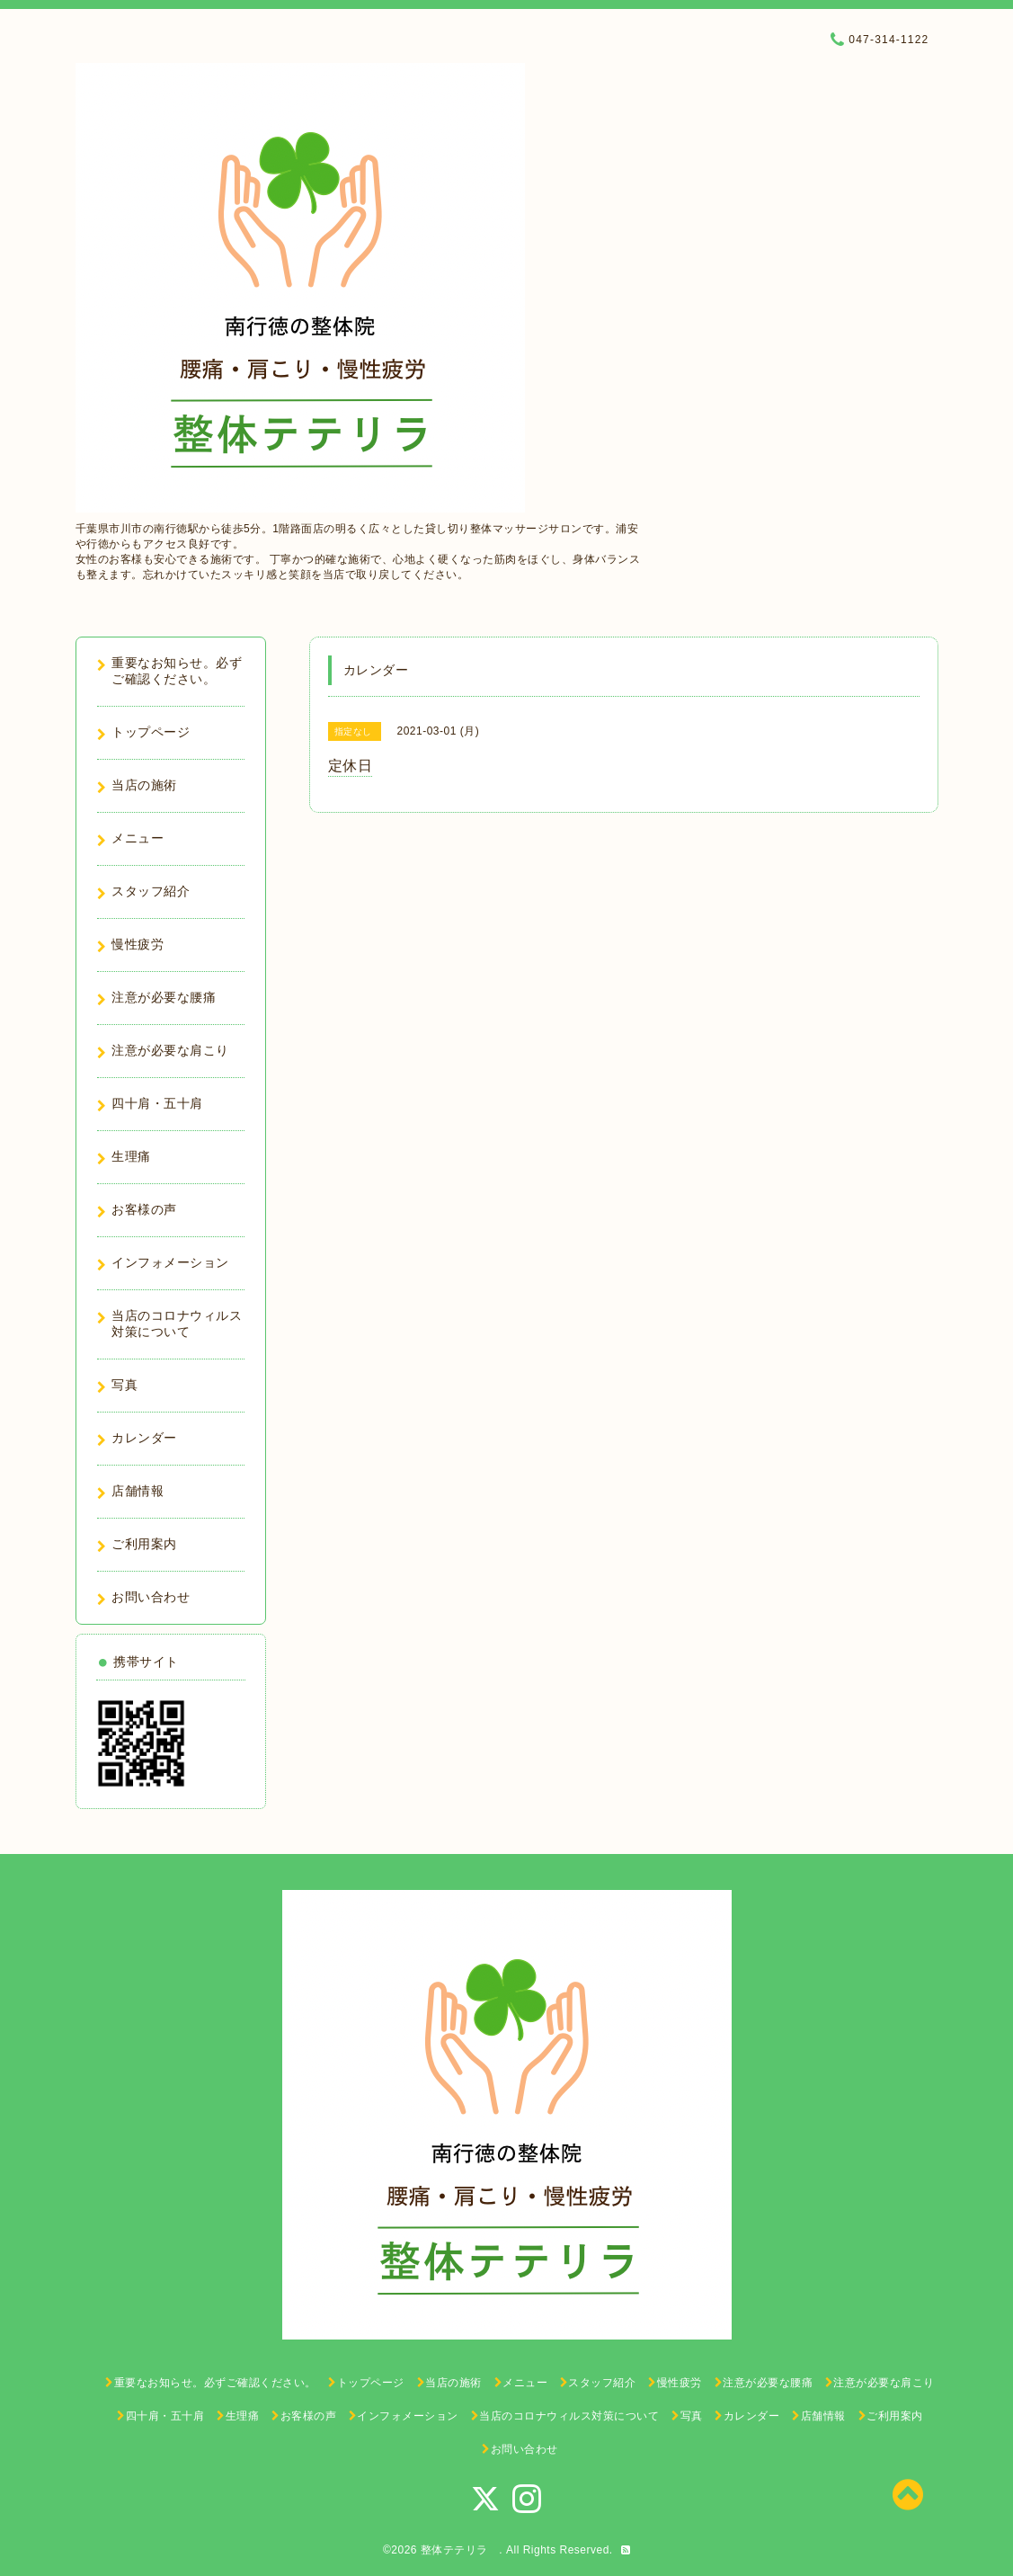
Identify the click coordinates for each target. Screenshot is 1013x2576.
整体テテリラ (460, 2550)
